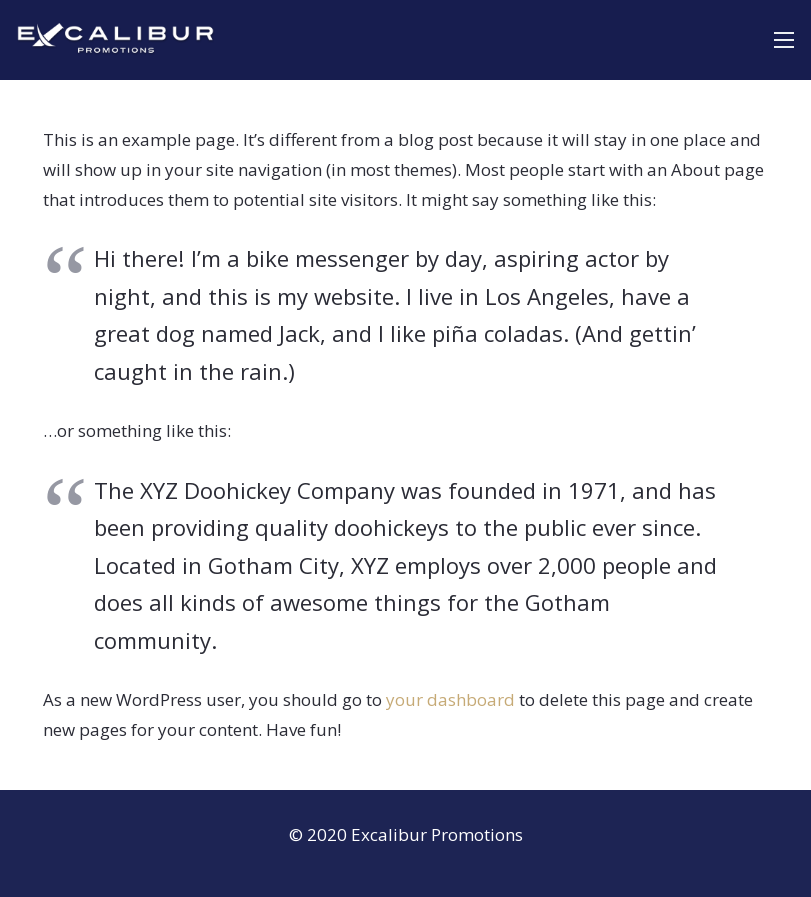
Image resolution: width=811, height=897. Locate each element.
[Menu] (783, 40)
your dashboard (450, 699)
